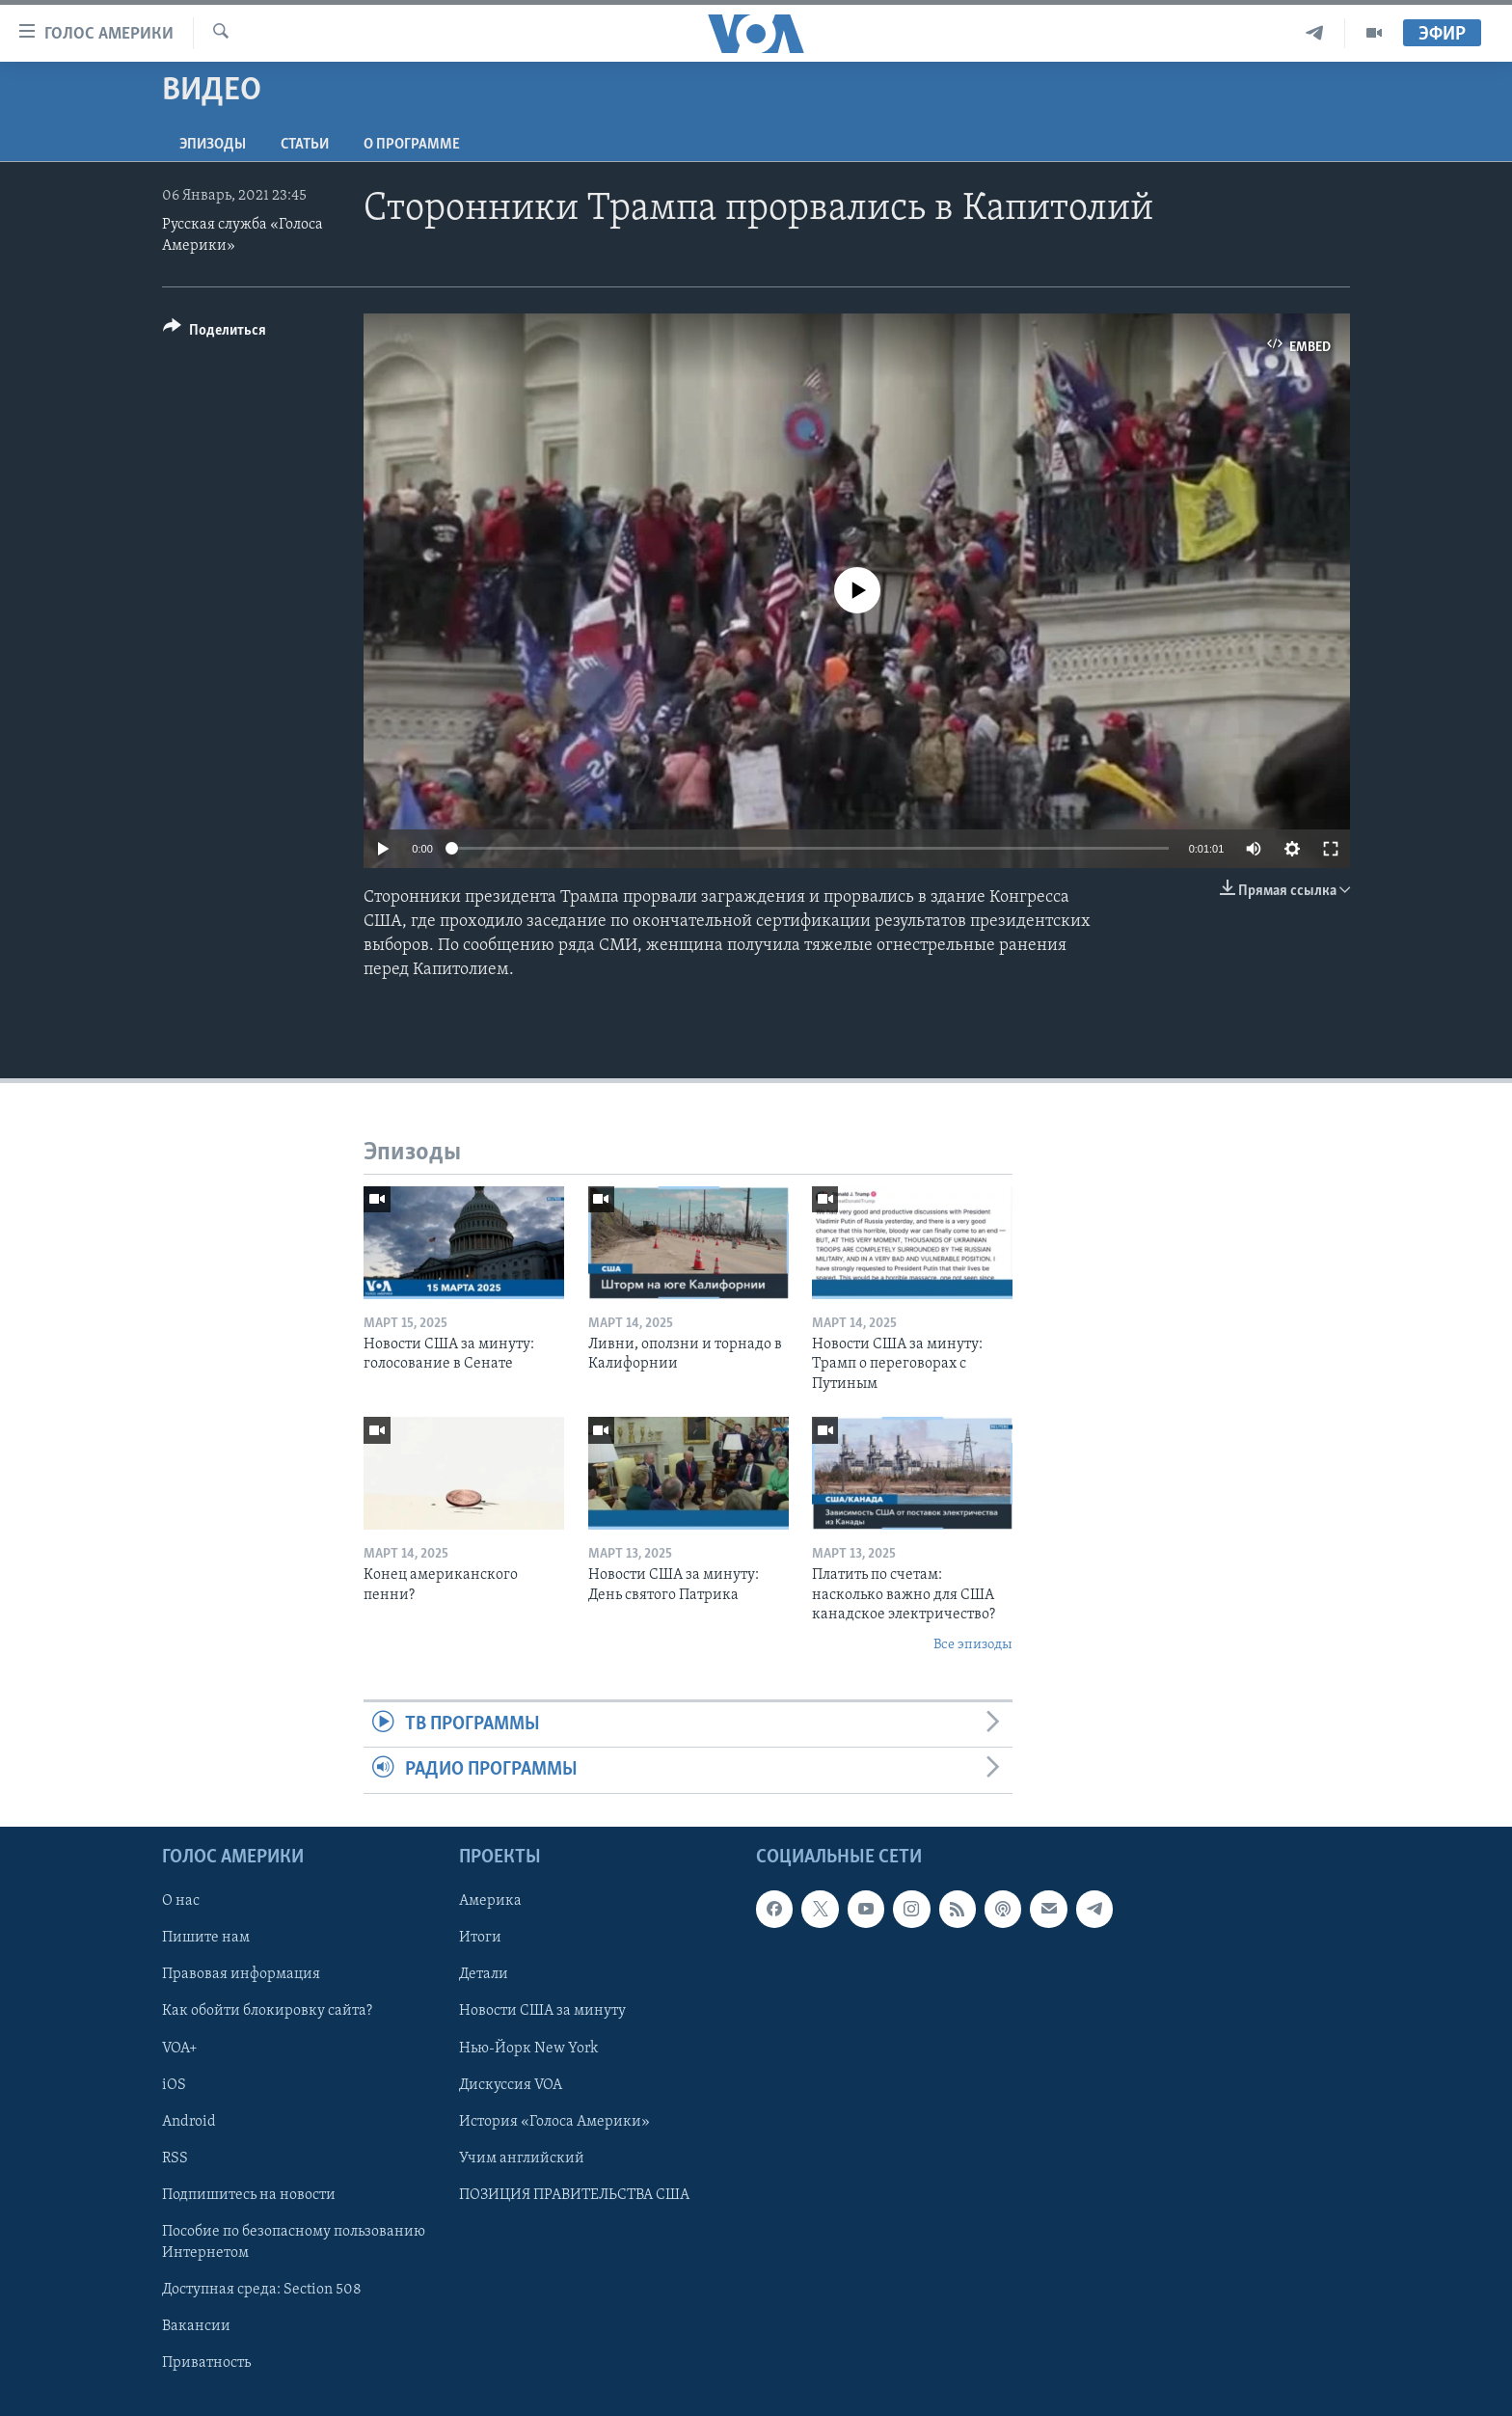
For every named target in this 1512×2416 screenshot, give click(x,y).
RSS (175, 2157)
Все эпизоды (972, 1645)
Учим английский (521, 2157)
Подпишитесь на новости (249, 2194)
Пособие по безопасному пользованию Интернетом (293, 2241)
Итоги (480, 1937)
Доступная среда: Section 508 (262, 2288)
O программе (412, 144)
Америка (490, 1901)
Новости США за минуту (542, 2011)
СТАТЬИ (305, 144)
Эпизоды (212, 144)
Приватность (206, 2363)
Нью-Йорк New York (528, 2047)
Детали (483, 1974)
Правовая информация (241, 1974)
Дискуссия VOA (510, 2084)
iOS (174, 2084)
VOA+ (180, 2047)
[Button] (214, 333)
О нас (181, 1901)
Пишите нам (206, 1937)
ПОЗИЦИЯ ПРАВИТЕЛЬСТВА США (574, 2194)
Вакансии (196, 2326)
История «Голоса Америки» (554, 2121)
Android (189, 2121)
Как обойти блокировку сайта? (267, 2011)
